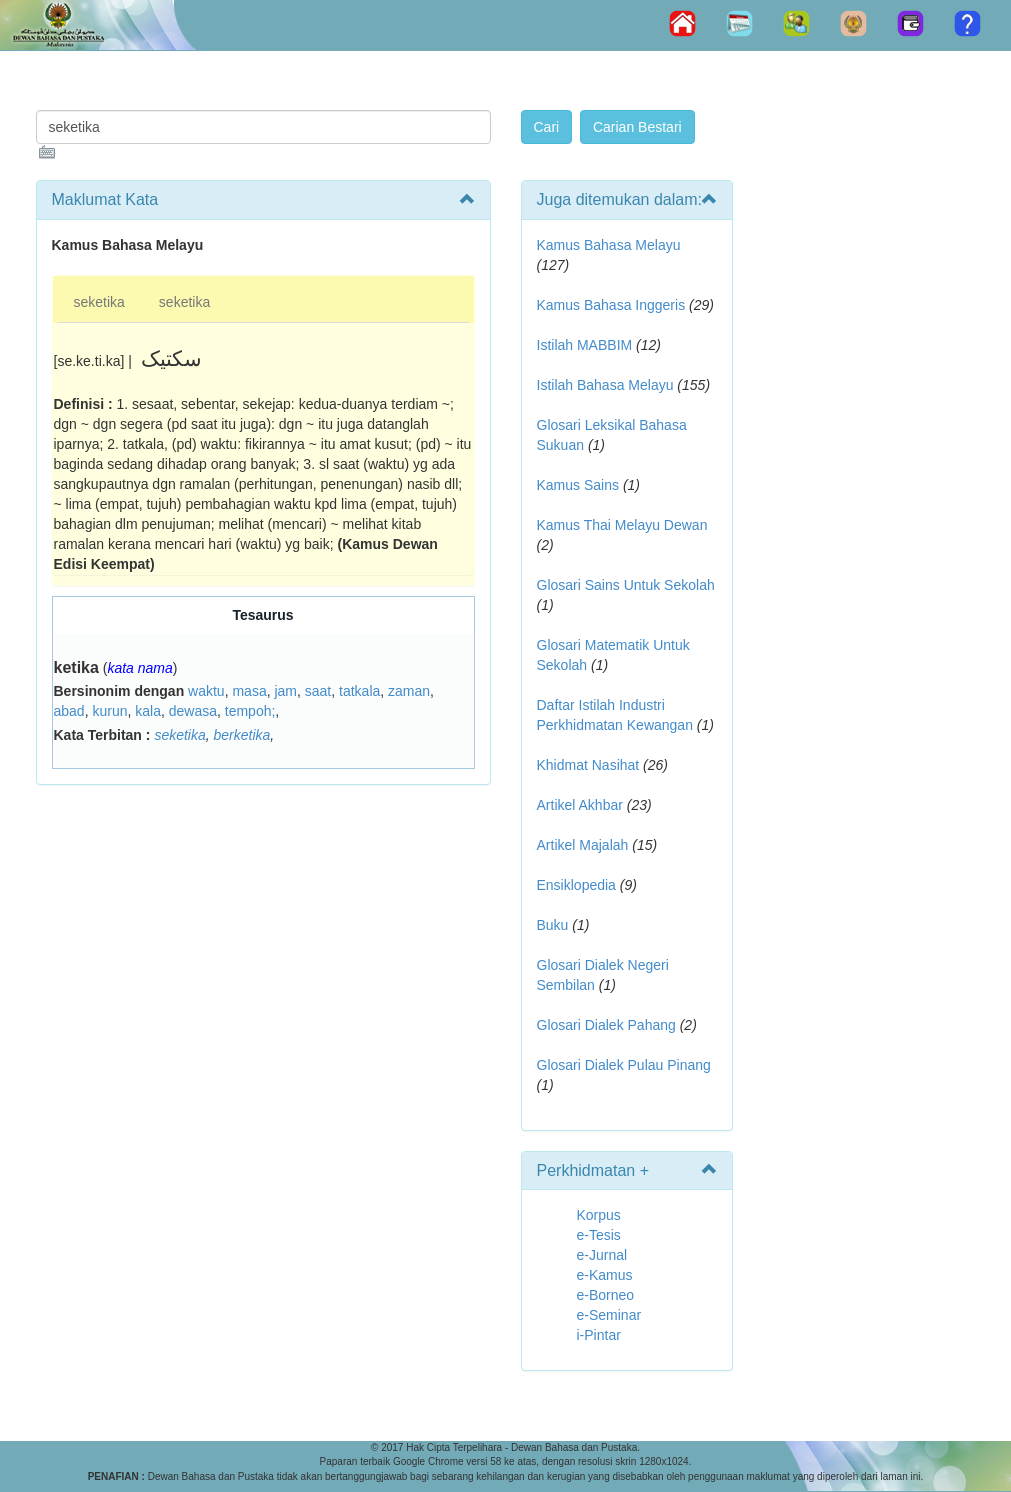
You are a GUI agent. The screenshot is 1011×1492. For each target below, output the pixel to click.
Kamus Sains (578, 485)
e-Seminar (609, 1315)
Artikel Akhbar (580, 805)
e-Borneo (606, 1295)
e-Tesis (599, 1235)
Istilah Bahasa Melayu (605, 385)
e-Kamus (605, 1275)
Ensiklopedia (576, 885)
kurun (109, 711)
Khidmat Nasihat (588, 765)
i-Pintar (599, 1335)
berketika (242, 735)
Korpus (599, 1215)
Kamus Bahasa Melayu (609, 245)
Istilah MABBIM (585, 345)
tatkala (359, 691)
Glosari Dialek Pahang (606, 1025)
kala (148, 711)
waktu (206, 691)
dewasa (193, 711)
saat (318, 691)
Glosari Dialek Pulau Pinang (624, 1065)
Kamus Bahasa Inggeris (611, 305)
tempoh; (250, 711)
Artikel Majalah (583, 845)
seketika (99, 302)
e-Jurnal (602, 1255)
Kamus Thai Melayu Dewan (622, 525)
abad (69, 711)
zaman (409, 691)
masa (249, 691)
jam (285, 691)
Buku (553, 925)
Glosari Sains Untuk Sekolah (626, 585)
